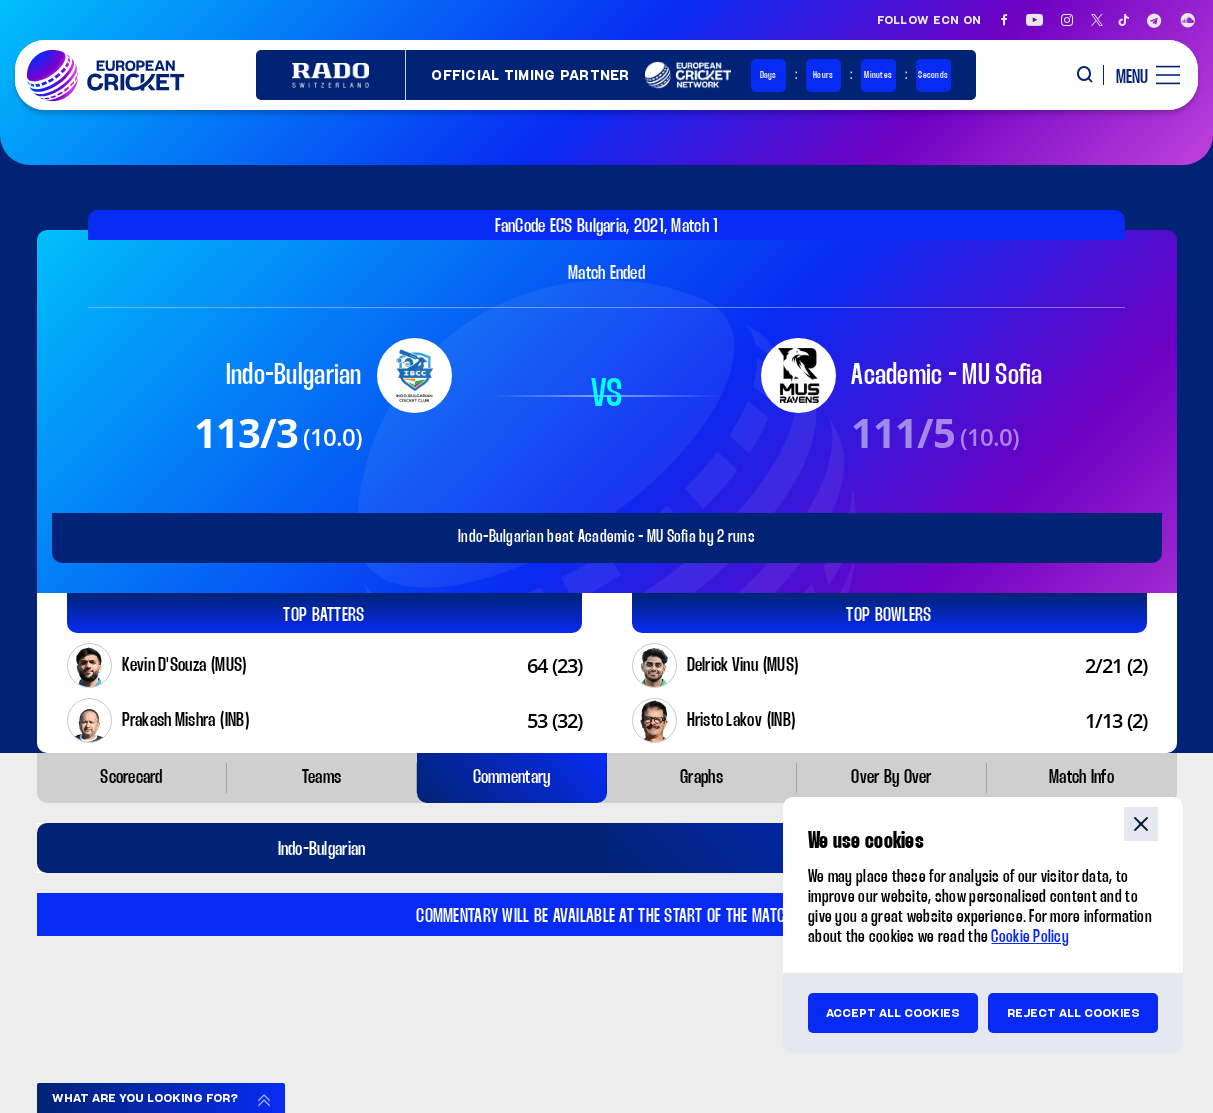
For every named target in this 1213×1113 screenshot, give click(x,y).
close (1141, 824)
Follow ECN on (929, 20)
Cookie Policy (1030, 937)
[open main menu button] (1140, 75)
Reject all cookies (1073, 1013)
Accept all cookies (893, 1013)
